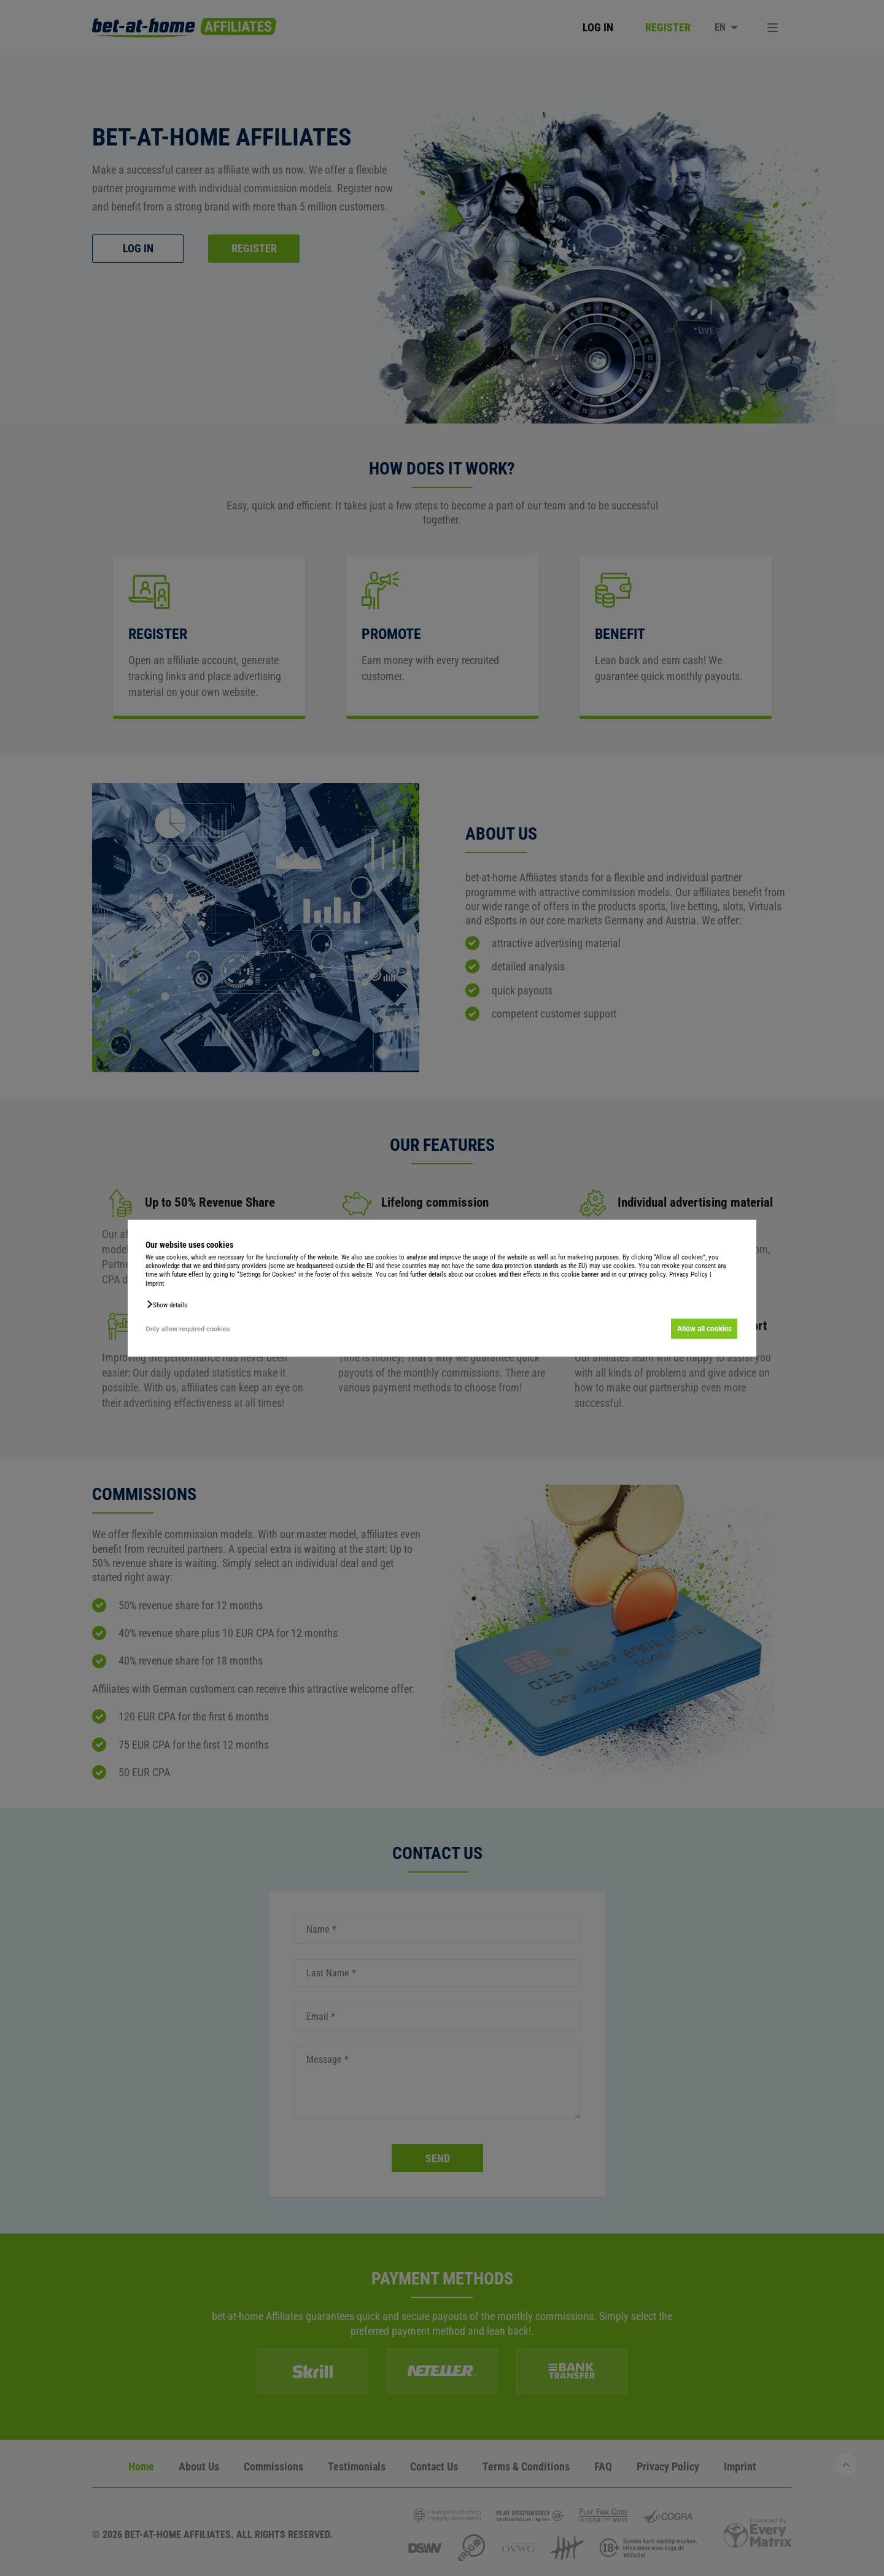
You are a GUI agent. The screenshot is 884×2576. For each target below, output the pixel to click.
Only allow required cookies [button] (187, 1329)
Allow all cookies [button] (704, 1329)
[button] (166, 1304)
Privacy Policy (688, 1275)
